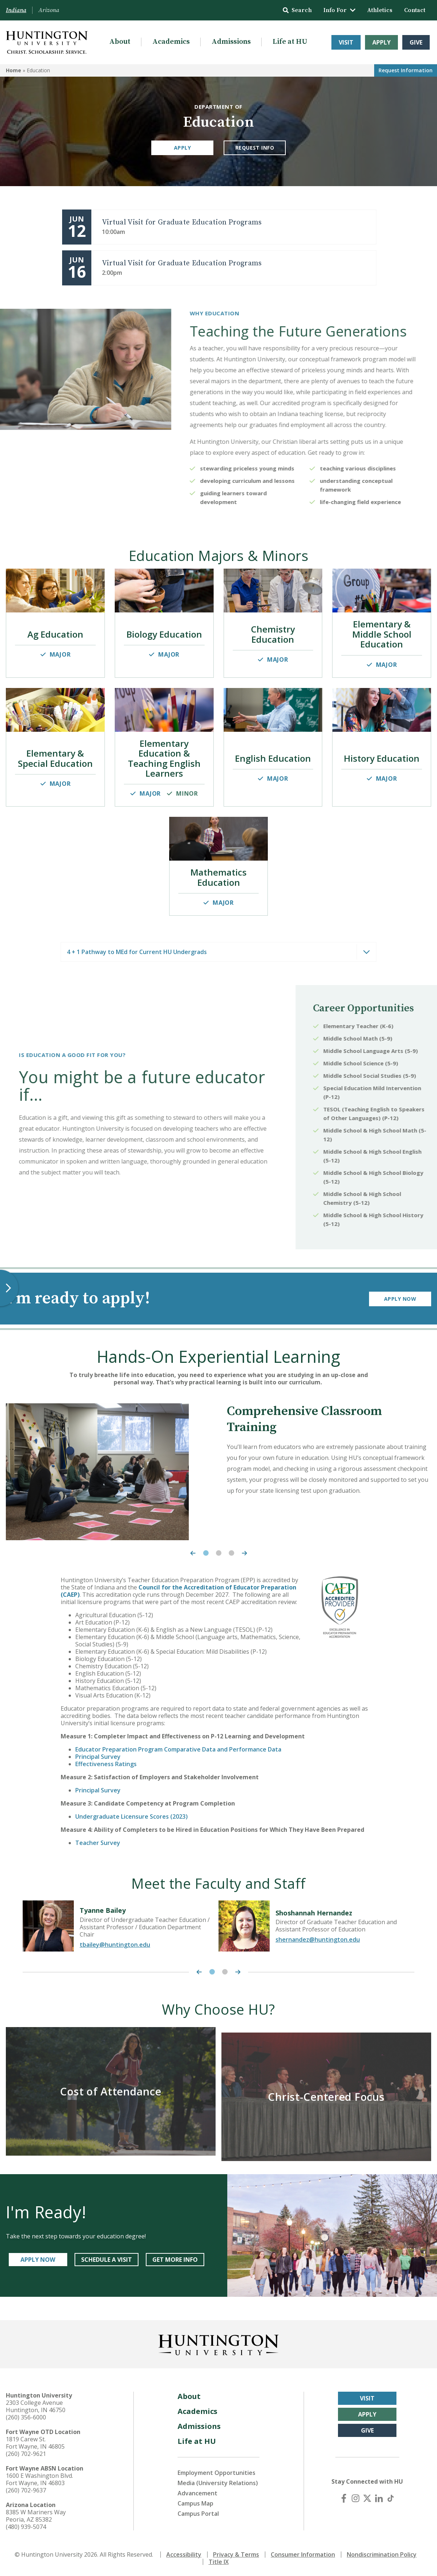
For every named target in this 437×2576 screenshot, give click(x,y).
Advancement (197, 2492)
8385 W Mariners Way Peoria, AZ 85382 (36, 2514)
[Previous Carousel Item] (191, 1552)
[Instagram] (355, 2497)
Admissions (231, 41)
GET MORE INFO (175, 2258)
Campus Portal (198, 2512)
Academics (171, 41)
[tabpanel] (218, 1471)
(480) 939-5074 (26, 2526)
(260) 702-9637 (26, 2489)
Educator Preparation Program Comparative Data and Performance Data (178, 1749)
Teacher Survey (97, 1842)
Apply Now (400, 1297)
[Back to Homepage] (218, 2342)
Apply (381, 42)
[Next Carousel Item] (246, 1552)
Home (13, 70)
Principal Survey (98, 1756)
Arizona (48, 10)
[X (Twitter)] (367, 2497)
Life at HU (290, 41)
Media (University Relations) (218, 2482)
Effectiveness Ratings (106, 1763)
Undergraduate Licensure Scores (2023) (131, 1816)
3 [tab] (231, 1552)
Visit (346, 42)
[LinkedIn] (379, 2497)
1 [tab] (206, 1552)
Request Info (406, 70)
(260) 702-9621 (26, 2453)
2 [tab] (218, 1552)
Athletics (379, 10)
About (119, 41)
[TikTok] (390, 2497)
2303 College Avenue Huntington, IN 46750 (35, 2405)
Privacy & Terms (236, 2553)
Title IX (219, 2561)
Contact (414, 10)
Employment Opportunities (216, 2472)
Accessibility (183, 2553)
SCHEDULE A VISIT (106, 2258)
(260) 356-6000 (26, 2416)
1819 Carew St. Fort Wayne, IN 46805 (35, 2441)
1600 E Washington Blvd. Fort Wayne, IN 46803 (39, 2478)
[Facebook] (343, 2497)
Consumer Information (303, 2553)
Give (416, 42)
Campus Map (195, 2502)
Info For (339, 10)
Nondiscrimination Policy (382, 2553)
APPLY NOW (37, 2258)
